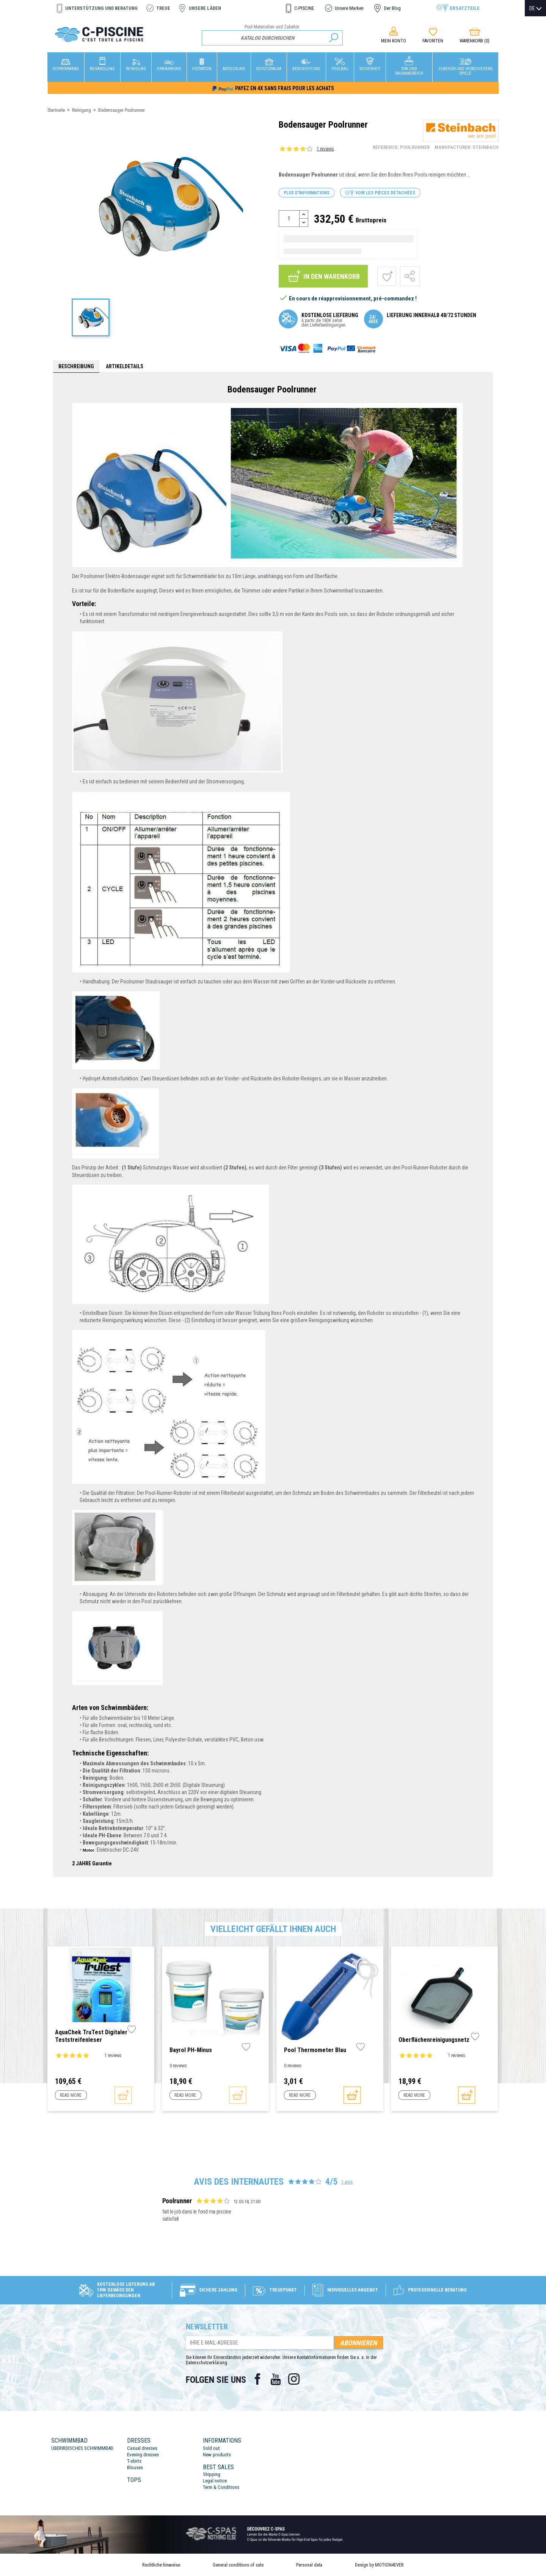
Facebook (257, 2379)
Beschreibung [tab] (76, 366)
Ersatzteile (465, 8)
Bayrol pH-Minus (190, 2050)
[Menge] (289, 218)
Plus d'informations (306, 192)
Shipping (211, 2474)
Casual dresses (142, 2448)
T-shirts (134, 2461)
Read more (71, 2095)
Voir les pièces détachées (380, 193)
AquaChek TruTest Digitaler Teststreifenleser (91, 2036)
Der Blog (392, 8)
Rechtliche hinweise (161, 2565)
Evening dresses (143, 2454)
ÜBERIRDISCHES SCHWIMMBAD (82, 2448)
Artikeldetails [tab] (124, 366)
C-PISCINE (304, 8)
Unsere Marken (349, 8)
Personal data (309, 2565)
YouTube (275, 2379)
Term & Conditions (221, 2487)
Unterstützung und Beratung (101, 8)
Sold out (211, 2448)
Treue (163, 8)
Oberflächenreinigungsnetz (434, 2039)
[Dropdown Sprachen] (535, 8)
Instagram (293, 2379)
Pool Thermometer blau (315, 2050)
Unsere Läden (205, 8)
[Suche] (272, 37)
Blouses (135, 2467)
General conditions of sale (238, 2565)
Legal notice (215, 2481)
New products (217, 2454)
